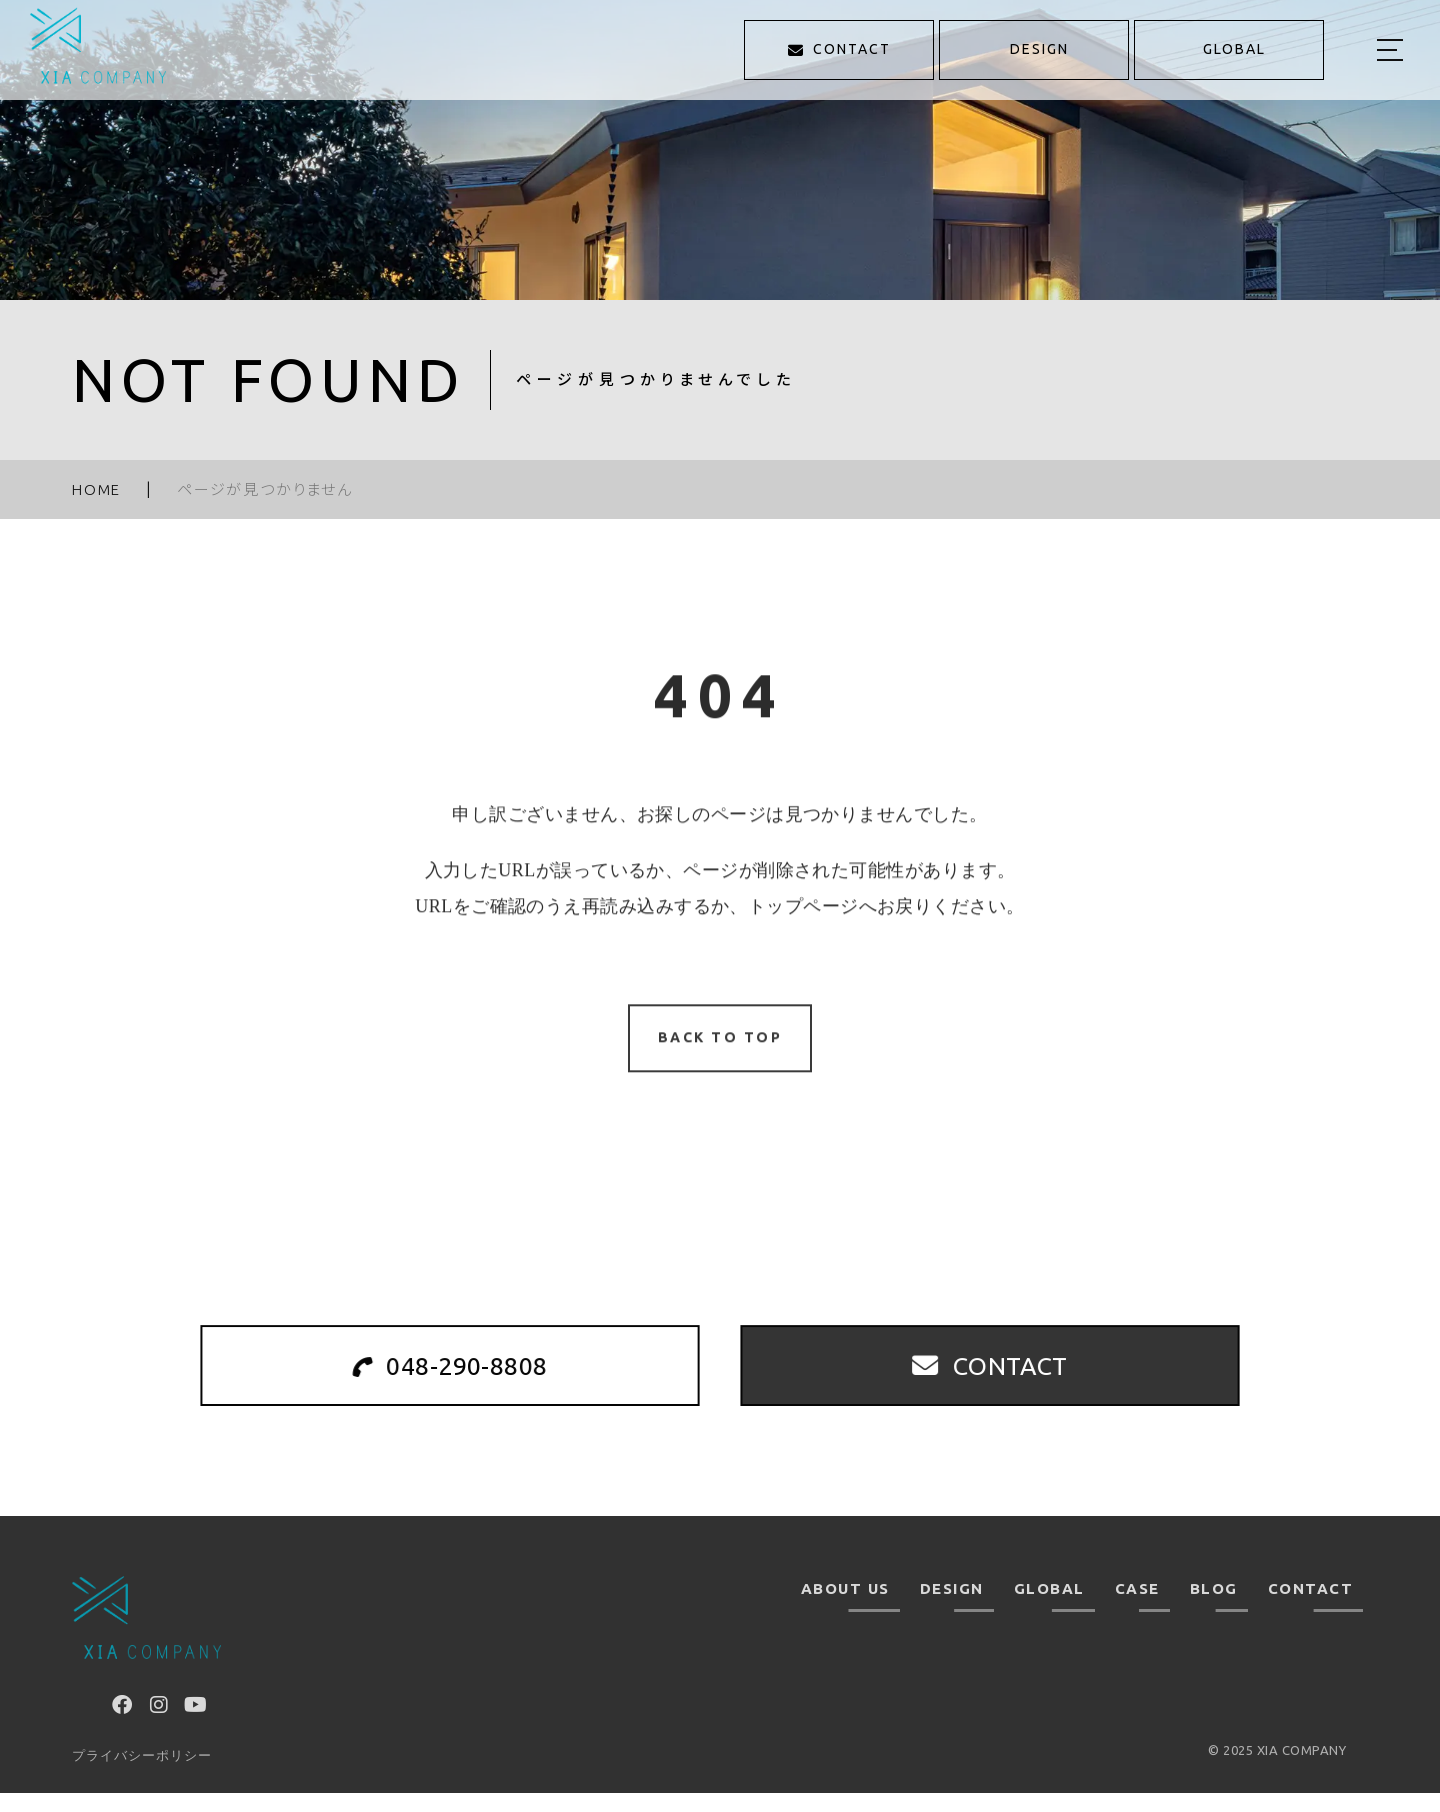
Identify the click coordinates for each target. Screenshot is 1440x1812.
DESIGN (952, 1607)
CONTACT (1311, 1607)
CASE (1137, 1607)
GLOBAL (1049, 1607)
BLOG (1214, 1607)
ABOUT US (845, 1607)
